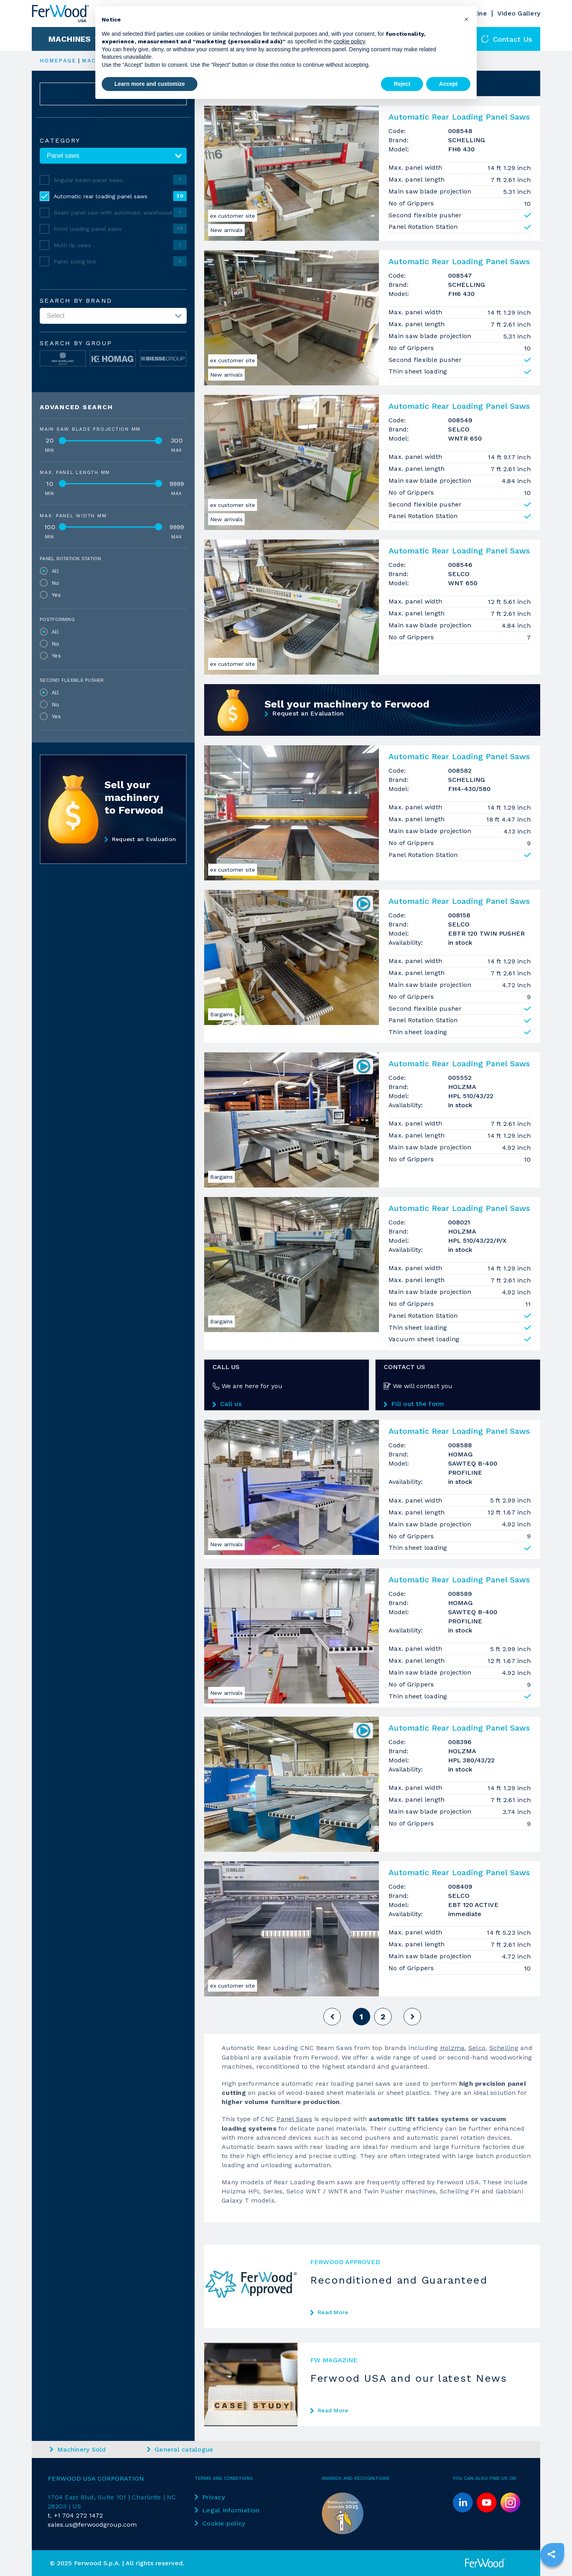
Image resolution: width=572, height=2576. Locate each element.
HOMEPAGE (58, 61)
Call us (227, 1404)
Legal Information (227, 2510)
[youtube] (487, 2502)
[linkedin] (463, 2502)
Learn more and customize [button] (149, 84)
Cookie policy (220, 2523)
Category (60, 140)
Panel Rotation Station (70, 558)
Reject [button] (402, 84)
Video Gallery (518, 13)
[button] (466, 19)
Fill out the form (414, 1404)
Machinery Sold (78, 2449)
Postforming (57, 619)
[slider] (62, 440)
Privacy (210, 2497)
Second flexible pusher (72, 680)
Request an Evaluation (140, 839)
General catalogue (180, 2449)
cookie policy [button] (349, 41)
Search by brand (76, 301)
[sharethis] (551, 2554)
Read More (329, 2312)
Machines (69, 39)
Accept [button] (448, 84)
